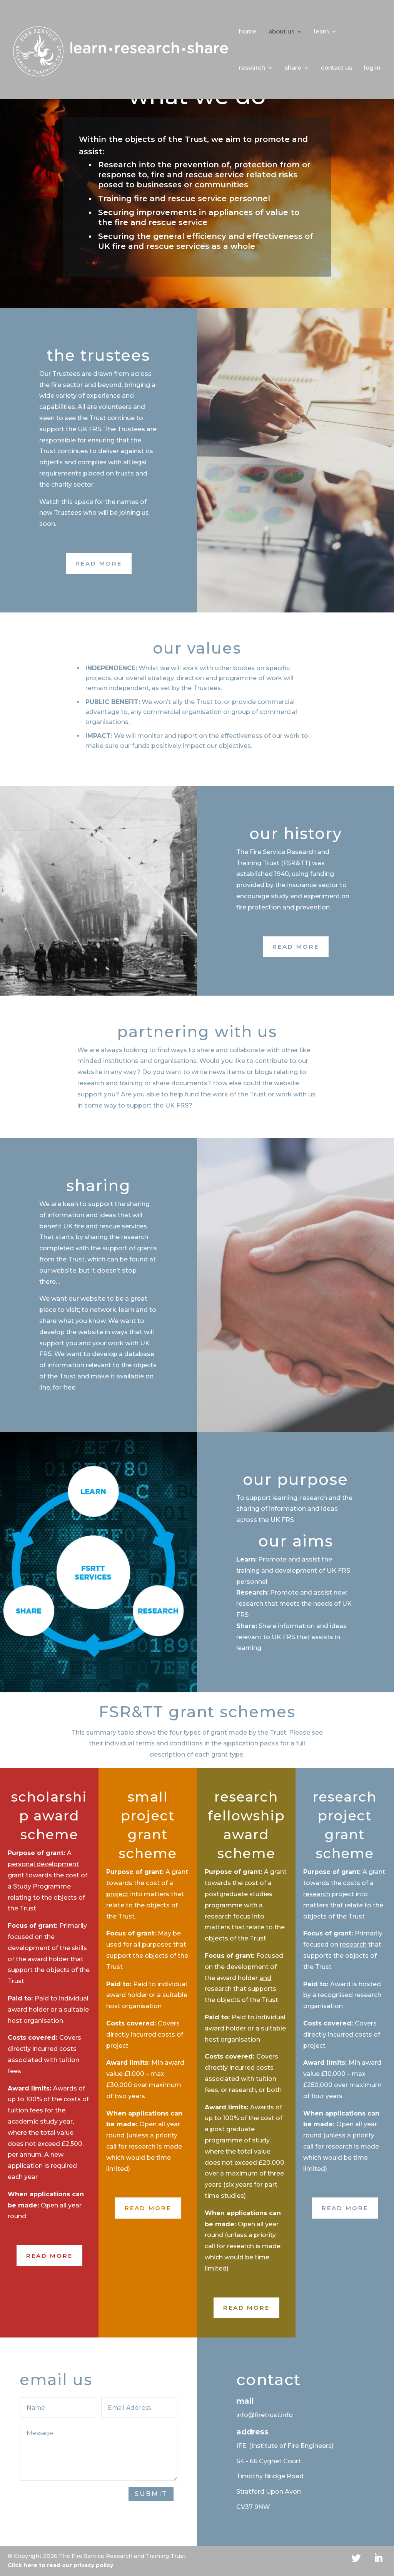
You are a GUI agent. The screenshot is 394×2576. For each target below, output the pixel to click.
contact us (336, 68)
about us (281, 32)
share (293, 68)
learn (321, 32)
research (252, 68)
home (248, 32)
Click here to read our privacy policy (60, 2565)
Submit (151, 2494)
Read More (98, 563)
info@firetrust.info (264, 2415)
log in (372, 68)
